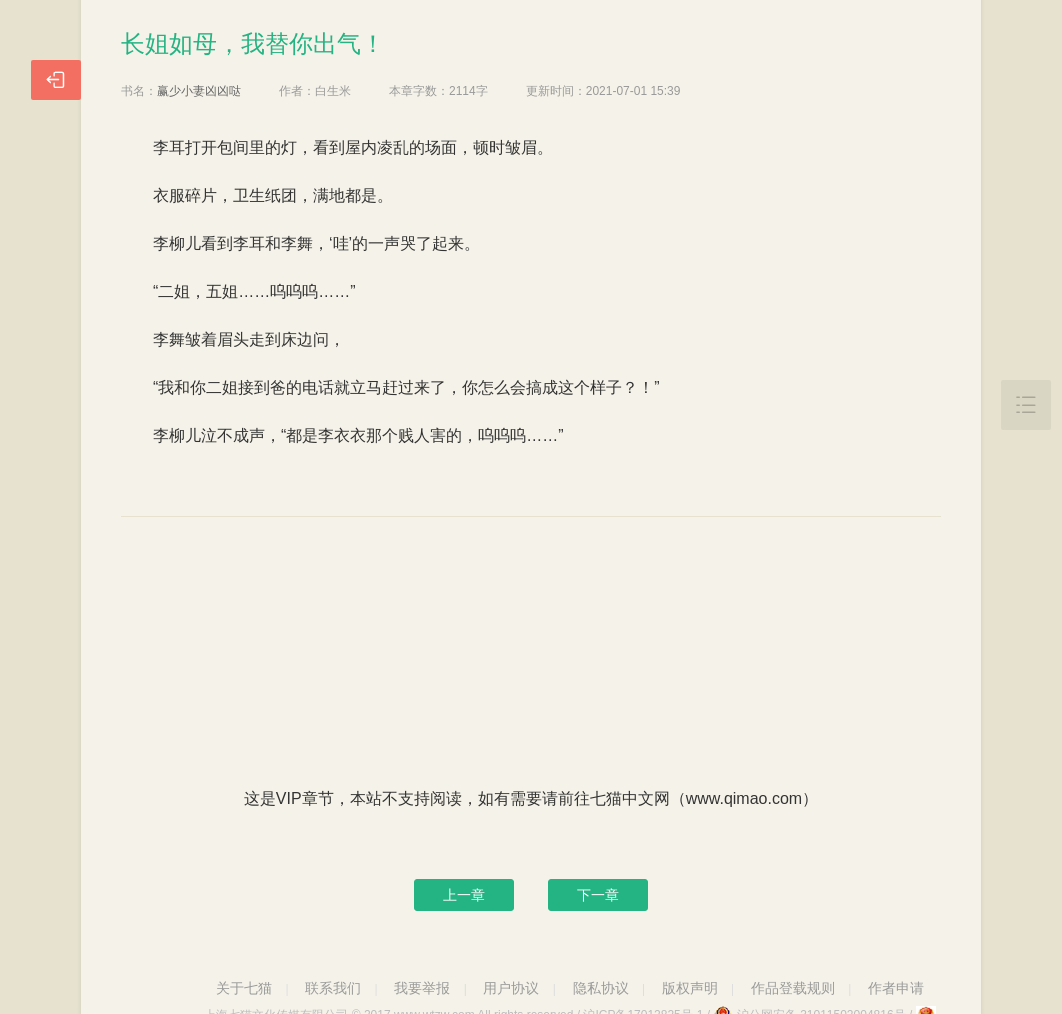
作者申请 (896, 988)
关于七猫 (244, 988)
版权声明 (690, 988)
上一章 (464, 895)
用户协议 (511, 988)
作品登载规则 (793, 988)
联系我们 (333, 988)
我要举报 (422, 988)
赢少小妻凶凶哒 (199, 91)
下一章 (598, 895)
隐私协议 (601, 988)
